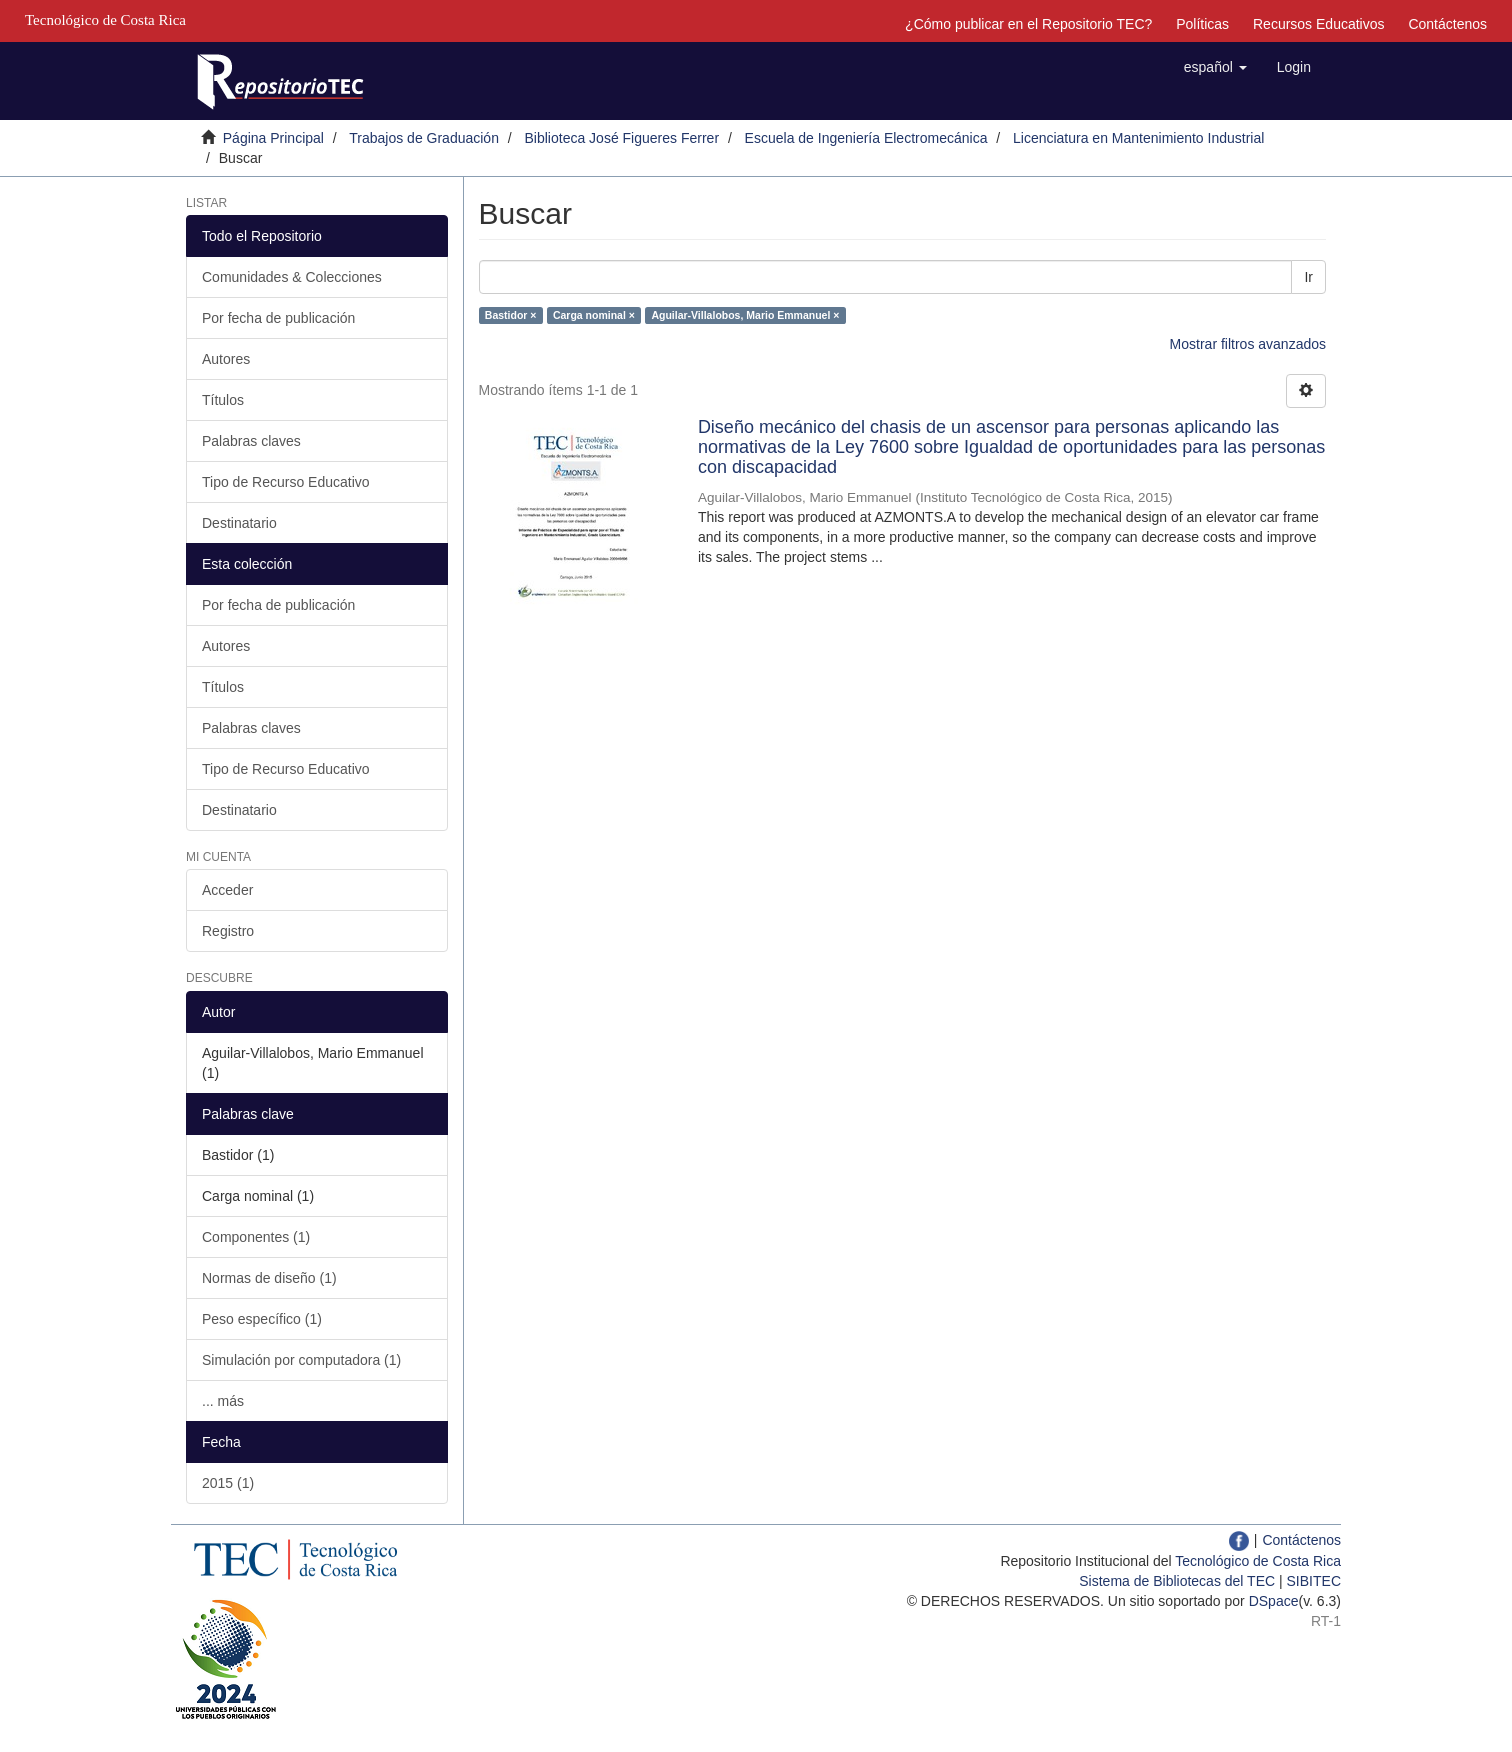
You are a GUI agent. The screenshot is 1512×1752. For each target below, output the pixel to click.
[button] (1215, 67)
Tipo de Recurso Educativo (286, 482)
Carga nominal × (594, 315)
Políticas (1202, 24)
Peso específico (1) (262, 1319)
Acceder (227, 890)
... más (223, 1401)
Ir (1308, 277)
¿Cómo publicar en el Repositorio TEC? (1028, 24)
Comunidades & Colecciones (292, 277)
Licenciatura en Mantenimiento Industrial (1138, 138)
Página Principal (273, 138)
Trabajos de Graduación (424, 138)
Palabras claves (251, 441)
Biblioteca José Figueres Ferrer (622, 138)
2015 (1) (228, 1483)
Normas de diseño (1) (269, 1278)
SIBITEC (1314, 1581)
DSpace (1274, 1601)
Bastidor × (511, 315)
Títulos (223, 400)
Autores (226, 359)
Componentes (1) (256, 1237)
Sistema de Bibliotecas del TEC (1177, 1581)
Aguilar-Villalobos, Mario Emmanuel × (745, 315)
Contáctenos (1447, 24)
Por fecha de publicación (278, 318)
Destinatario (239, 523)
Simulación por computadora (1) (301, 1360)
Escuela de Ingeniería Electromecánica (866, 138)
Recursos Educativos (1319, 24)
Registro (228, 931)
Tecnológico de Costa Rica (1258, 1561)
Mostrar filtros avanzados (1248, 344)
